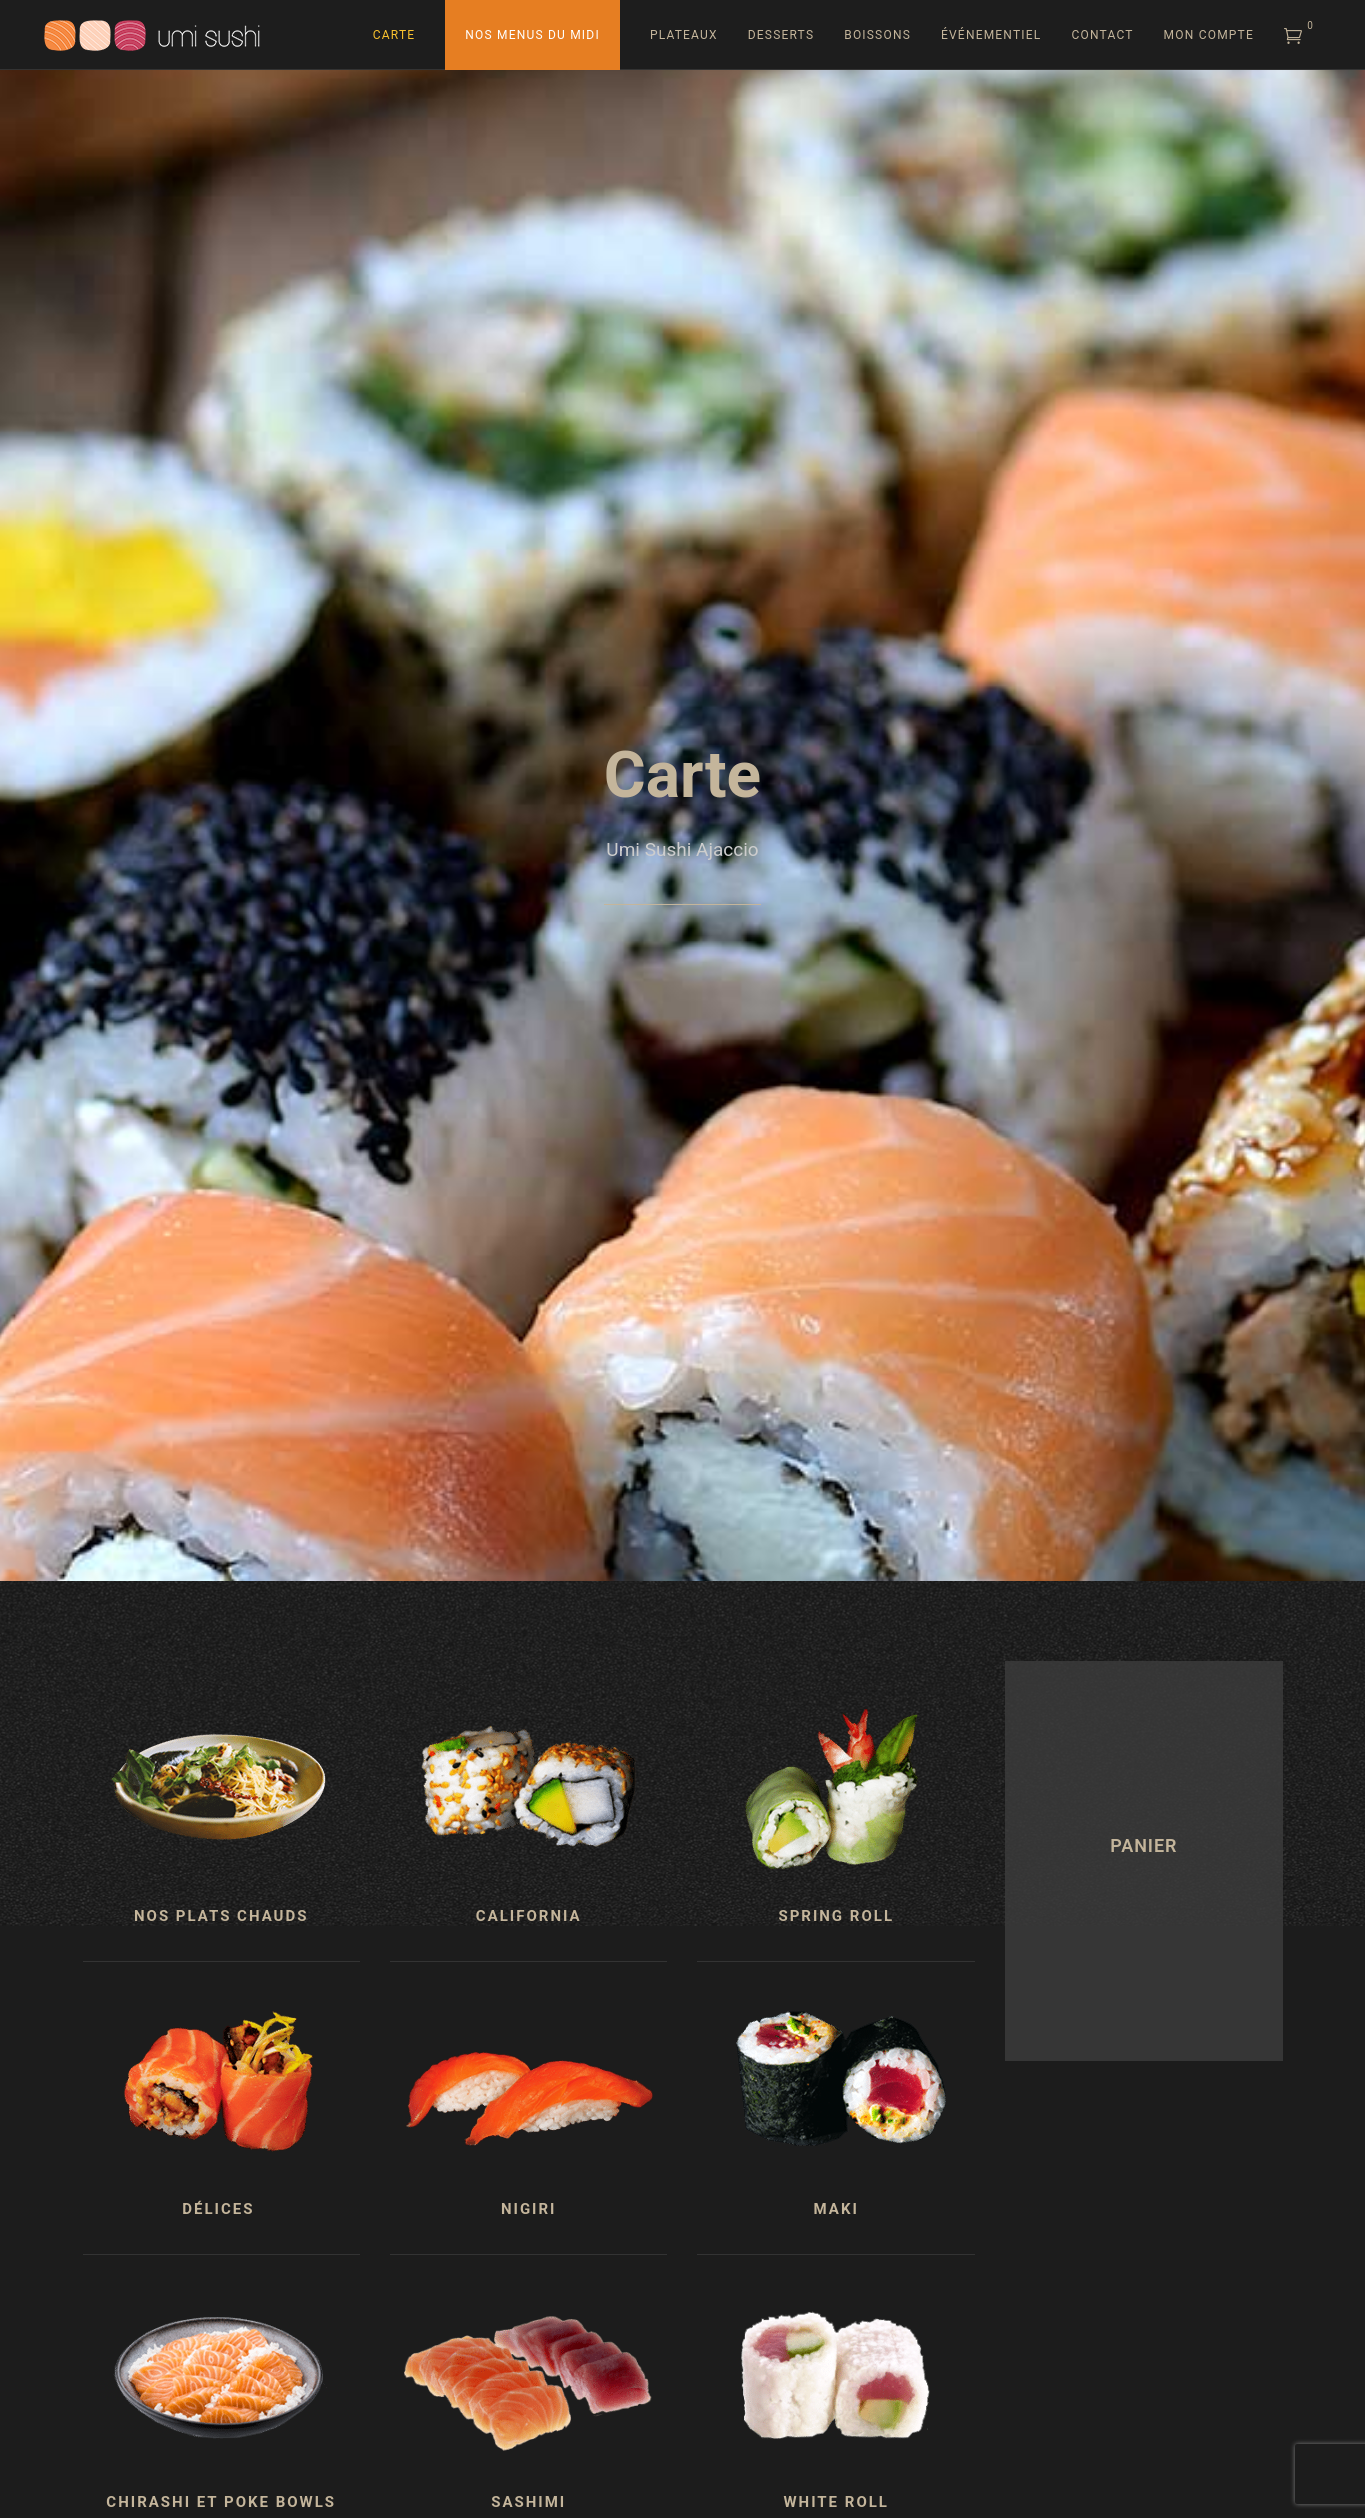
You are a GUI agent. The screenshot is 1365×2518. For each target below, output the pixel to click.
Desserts (781, 35)
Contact (1102, 35)
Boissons (877, 35)
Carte (394, 35)
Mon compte (1209, 35)
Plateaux (684, 35)
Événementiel (991, 35)
